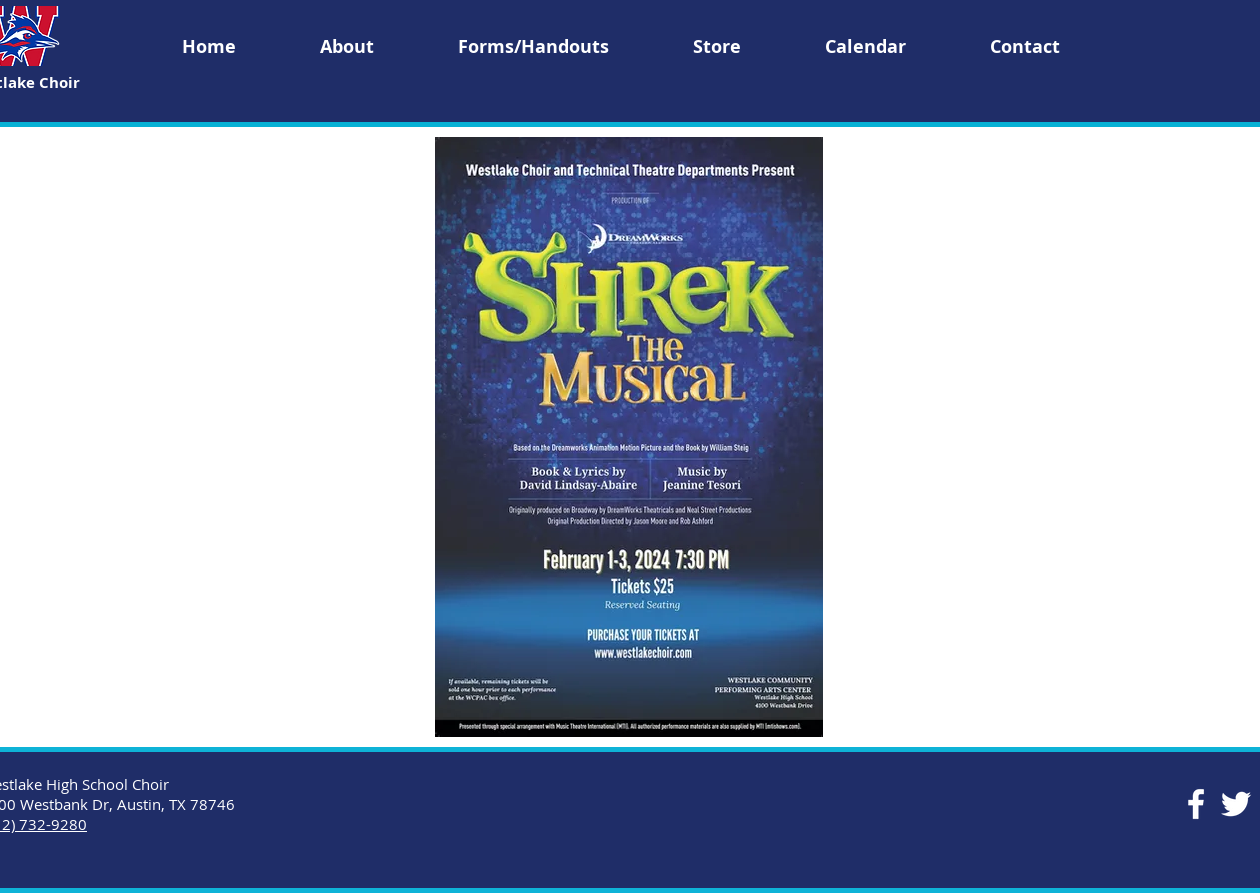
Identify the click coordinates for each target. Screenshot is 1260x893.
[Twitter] (1236, 804)
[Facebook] (1196, 804)
